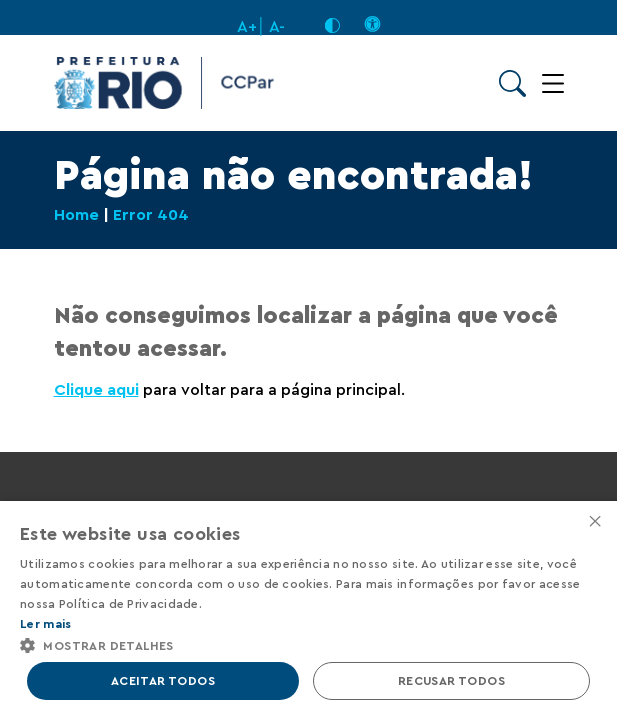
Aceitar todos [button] (163, 681)
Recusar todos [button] (451, 681)
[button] (308, 644)
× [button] (594, 522)
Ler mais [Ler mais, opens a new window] (45, 624)
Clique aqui (96, 390)
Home (76, 215)
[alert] (308, 610)
